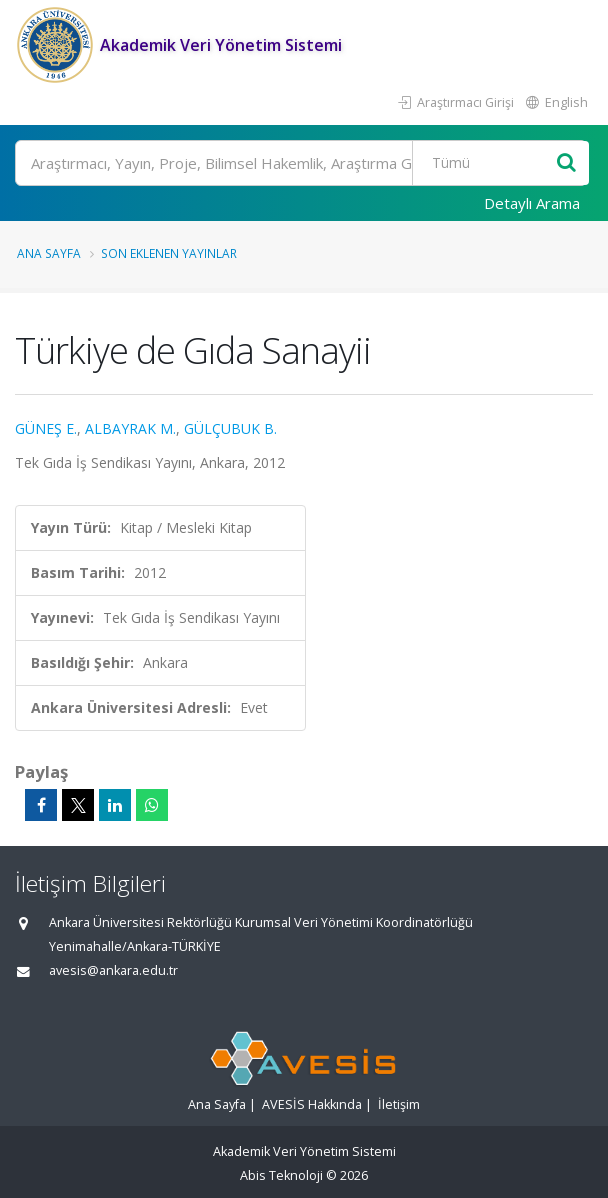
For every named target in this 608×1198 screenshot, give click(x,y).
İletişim (399, 1104)
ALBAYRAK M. (130, 428)
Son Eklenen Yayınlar (169, 253)
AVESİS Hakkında (312, 1104)
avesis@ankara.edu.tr (113, 970)
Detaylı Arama (532, 203)
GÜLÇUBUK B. (230, 428)
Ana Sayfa (49, 253)
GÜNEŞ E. (46, 428)
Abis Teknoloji (281, 1175)
